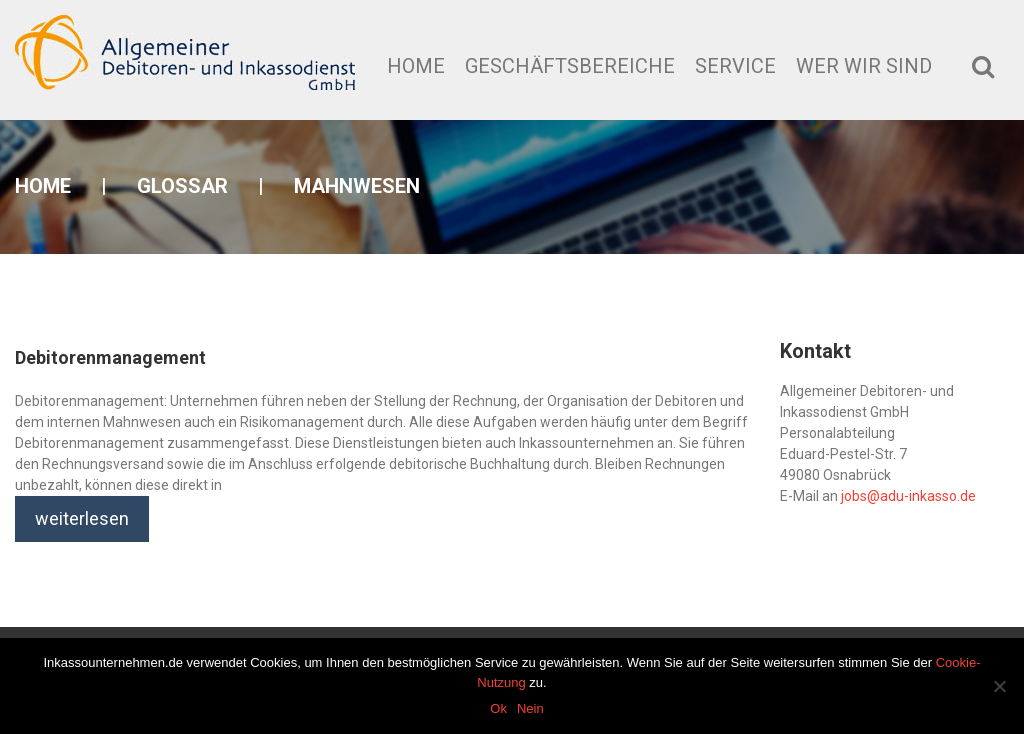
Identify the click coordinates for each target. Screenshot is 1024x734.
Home (416, 66)
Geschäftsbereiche (570, 66)
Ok (498, 708)
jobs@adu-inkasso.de (908, 496)
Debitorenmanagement (110, 357)
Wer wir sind (864, 66)
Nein (530, 708)
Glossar (182, 186)
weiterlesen (82, 518)
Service (735, 66)
